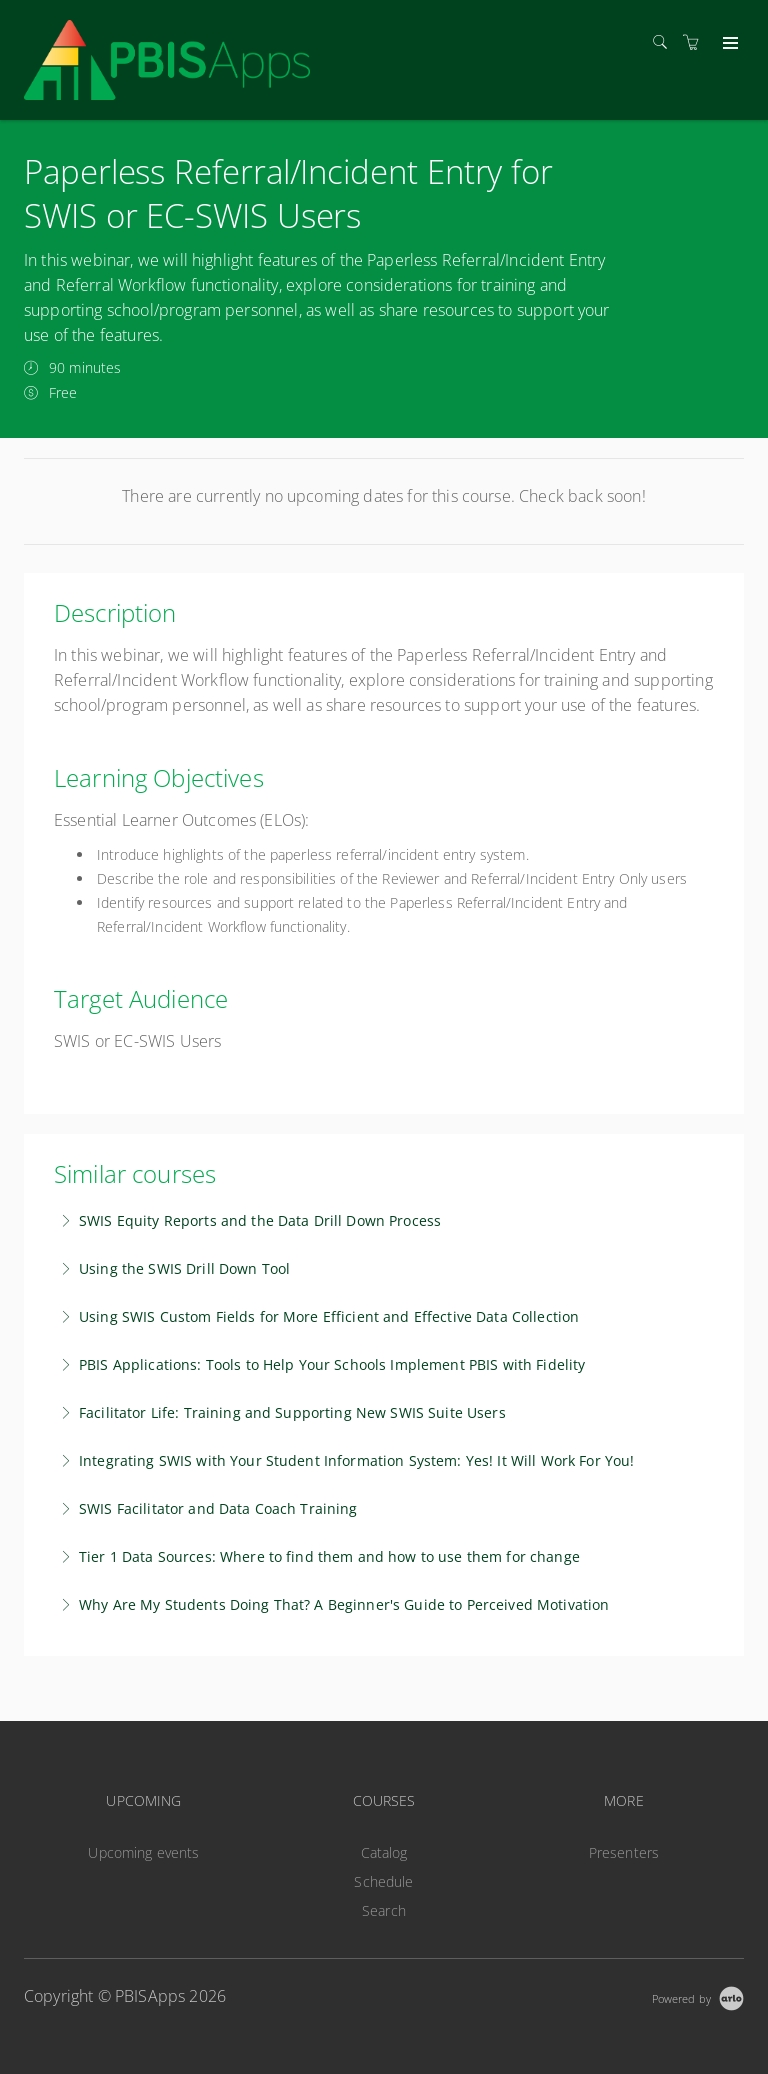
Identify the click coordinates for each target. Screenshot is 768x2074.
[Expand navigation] (728, 44)
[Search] (665, 42)
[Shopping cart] (696, 42)
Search (384, 1910)
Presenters (624, 1852)
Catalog (384, 1852)
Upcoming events (143, 1852)
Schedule (383, 1881)
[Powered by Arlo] (698, 1996)
